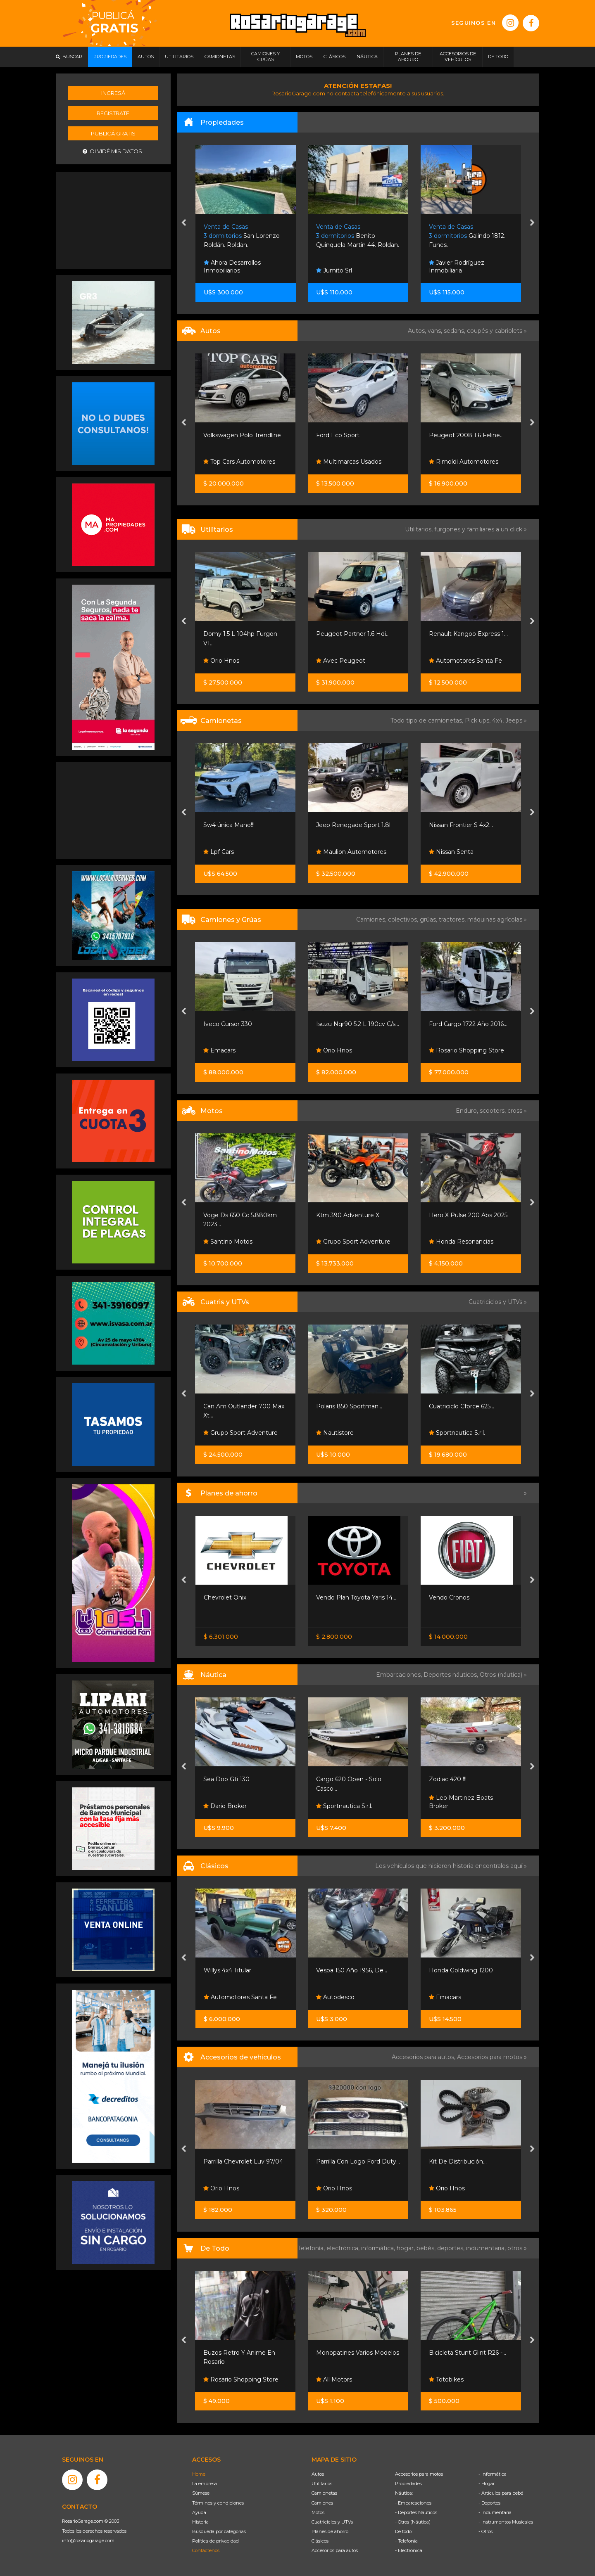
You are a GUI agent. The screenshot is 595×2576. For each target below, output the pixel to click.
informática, (379, 2248)
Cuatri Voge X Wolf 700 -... (241, 1406)
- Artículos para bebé (500, 2493)
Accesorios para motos (489, 2057)
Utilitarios (322, 2483)
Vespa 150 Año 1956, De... (464, 1970)
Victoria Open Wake (232, 1779)
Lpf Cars (331, 852)
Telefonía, (312, 2248)
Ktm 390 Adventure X (460, 1215)
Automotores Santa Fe (353, 1997)
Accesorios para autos (335, 2550)
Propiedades (408, 2483)
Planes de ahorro (330, 2531)
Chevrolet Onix (337, 1597)
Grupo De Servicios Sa (239, 1241)
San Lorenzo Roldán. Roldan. (355, 236)
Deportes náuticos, (452, 1674)
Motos (318, 2512)
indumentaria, (486, 2248)
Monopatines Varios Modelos (470, 2352)
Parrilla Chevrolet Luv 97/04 (356, 2161)
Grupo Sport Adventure (466, 1241)
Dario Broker (225, 1806)
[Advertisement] (113, 219)
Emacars (332, 1050)
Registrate (113, 113)
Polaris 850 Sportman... (462, 1406)
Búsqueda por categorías (219, 2531)
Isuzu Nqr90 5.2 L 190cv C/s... (470, 1024)
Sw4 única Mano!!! (341, 825)
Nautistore (447, 1432)
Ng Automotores (232, 461)
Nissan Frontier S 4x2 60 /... (241, 1597)
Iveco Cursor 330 (340, 1024)
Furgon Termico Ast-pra (237, 1024)
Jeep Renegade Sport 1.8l (466, 825)
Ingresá (113, 93)
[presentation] (183, 223)
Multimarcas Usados (461, 461)
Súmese (200, 2493)
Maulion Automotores (464, 852)
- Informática (492, 2474)
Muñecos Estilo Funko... (237, 2352)
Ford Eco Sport (450, 435)
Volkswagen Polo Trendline (355, 435)
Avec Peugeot (453, 660)
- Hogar (486, 2483)
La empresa (204, 2483)
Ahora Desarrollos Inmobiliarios (232, 267)
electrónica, (343, 2248)
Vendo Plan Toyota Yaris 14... (468, 1597)
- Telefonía (406, 2541)
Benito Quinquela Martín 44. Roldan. (470, 236)
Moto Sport (224, 1432)
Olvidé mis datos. (113, 151)
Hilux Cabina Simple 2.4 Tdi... (243, 825)
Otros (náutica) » (503, 1674)
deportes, (451, 2248)
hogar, (406, 2248)
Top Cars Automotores (352, 461)
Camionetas (324, 2493)
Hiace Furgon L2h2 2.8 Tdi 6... (245, 633)
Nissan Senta (225, 1615)
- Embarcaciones (413, 2503)
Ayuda (199, 2512)
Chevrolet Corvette (231, 1970)
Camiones (322, 2503)
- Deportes (489, 2503)
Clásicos (320, 2541)
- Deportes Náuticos (416, 2512)
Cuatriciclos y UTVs (332, 2522)
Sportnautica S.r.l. (457, 1806)
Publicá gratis (113, 133)
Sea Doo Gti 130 (339, 1779)
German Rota (227, 1050)
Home (198, 2474)
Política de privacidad (215, 2541)
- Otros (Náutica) (413, 2522)
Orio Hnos (222, 660)
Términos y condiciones (218, 2503)
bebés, (426, 2248)
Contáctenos (205, 2550)
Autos (318, 2474)
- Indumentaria (495, 2512)
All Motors (447, 2379)
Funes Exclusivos (231, 1997)
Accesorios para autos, (424, 2057)
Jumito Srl (447, 270)
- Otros (485, 2531)
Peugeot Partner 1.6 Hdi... (465, 633)
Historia (200, 2522)
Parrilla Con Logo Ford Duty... (471, 2161)
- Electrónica (408, 2550)
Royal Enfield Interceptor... (242, 1215)
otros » (517, 2248)
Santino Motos (340, 1241)
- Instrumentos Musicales (505, 2522)
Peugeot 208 (223, 435)
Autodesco (448, 1997)
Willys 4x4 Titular (340, 1970)
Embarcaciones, (400, 1674)
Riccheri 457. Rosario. (241, 236)
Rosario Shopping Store (241, 2379)
